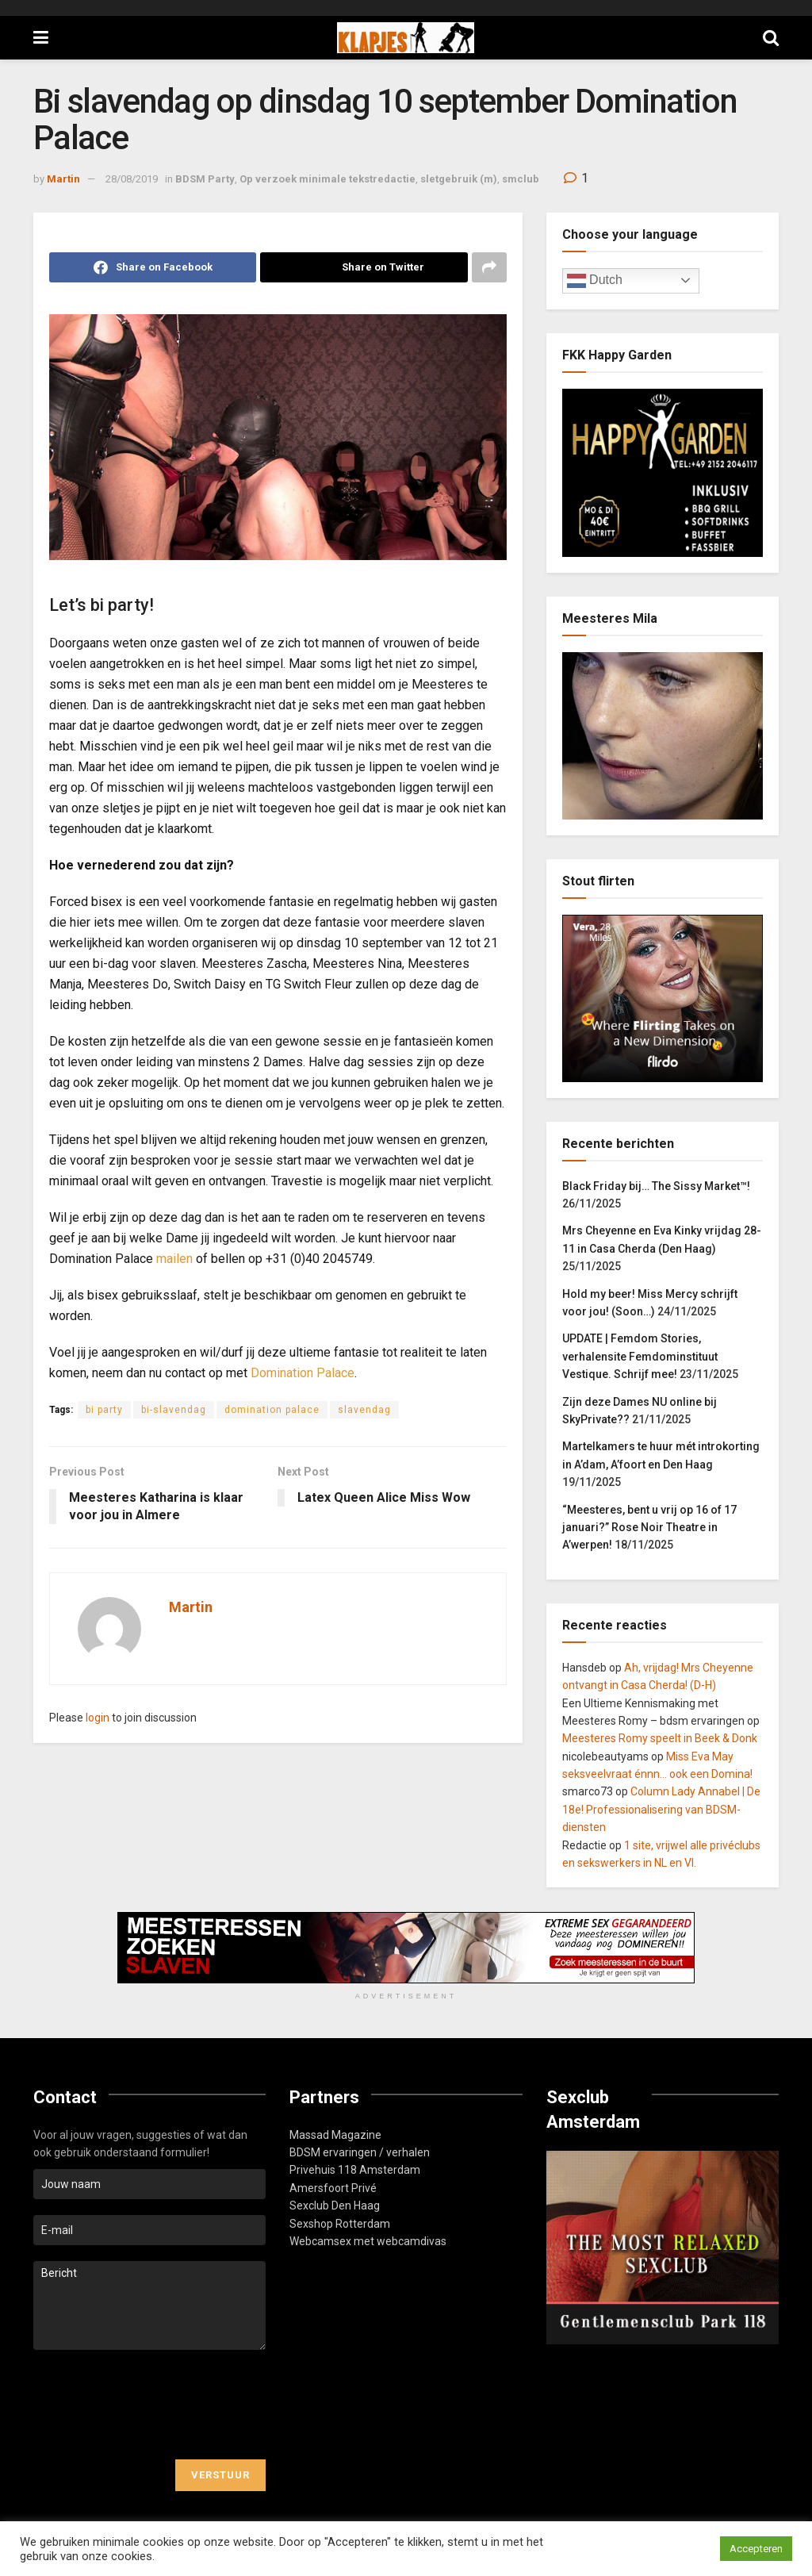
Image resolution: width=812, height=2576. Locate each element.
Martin (63, 179)
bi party (104, 1409)
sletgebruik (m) (458, 179)
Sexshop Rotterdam (339, 2223)
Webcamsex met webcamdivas (367, 2241)
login (97, 1717)
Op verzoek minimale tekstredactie (327, 179)
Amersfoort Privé (333, 2188)
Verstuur (220, 2475)
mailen (174, 1258)
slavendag (364, 1409)
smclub (520, 179)
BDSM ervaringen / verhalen (359, 2152)
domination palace (272, 1409)
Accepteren (756, 2549)
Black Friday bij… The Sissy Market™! (656, 1186)
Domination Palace (302, 1372)
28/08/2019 (131, 179)
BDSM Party (205, 179)
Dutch (594, 280)
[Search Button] (771, 37)
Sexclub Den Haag (334, 2205)
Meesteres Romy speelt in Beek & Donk (659, 1738)
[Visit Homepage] (406, 38)
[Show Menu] (40, 37)
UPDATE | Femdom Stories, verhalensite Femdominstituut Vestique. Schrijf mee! (640, 1356)
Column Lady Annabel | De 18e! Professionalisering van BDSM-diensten (661, 1809)
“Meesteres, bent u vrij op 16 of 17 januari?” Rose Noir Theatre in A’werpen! (649, 1527)
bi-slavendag (173, 1409)
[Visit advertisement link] (406, 1947)
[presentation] (153, 2405)
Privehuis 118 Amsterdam (354, 2169)
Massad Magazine (335, 2135)
